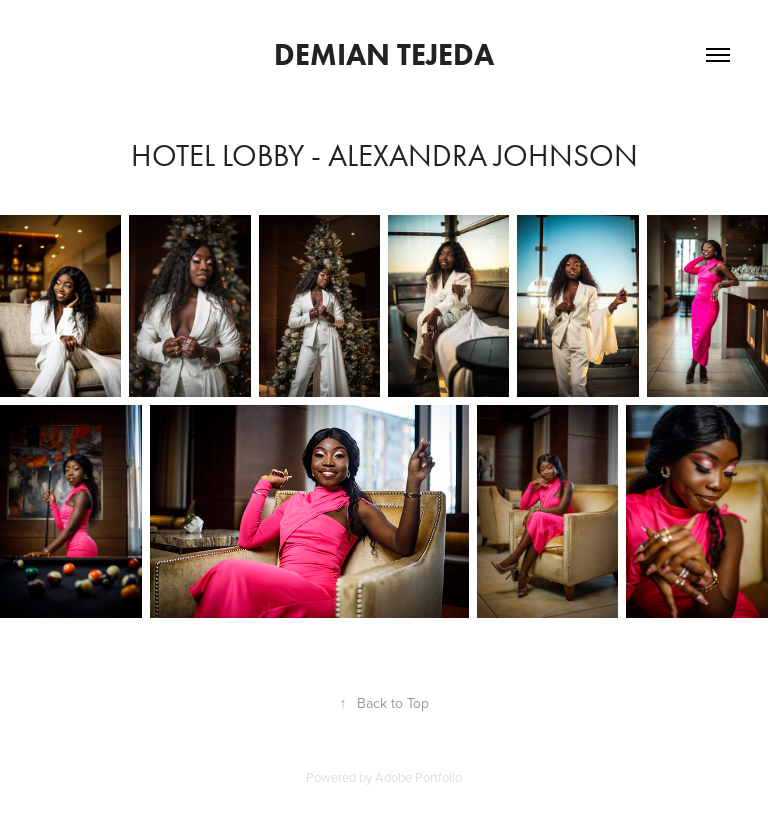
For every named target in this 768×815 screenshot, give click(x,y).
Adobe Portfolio (418, 777)
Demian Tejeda (384, 54)
